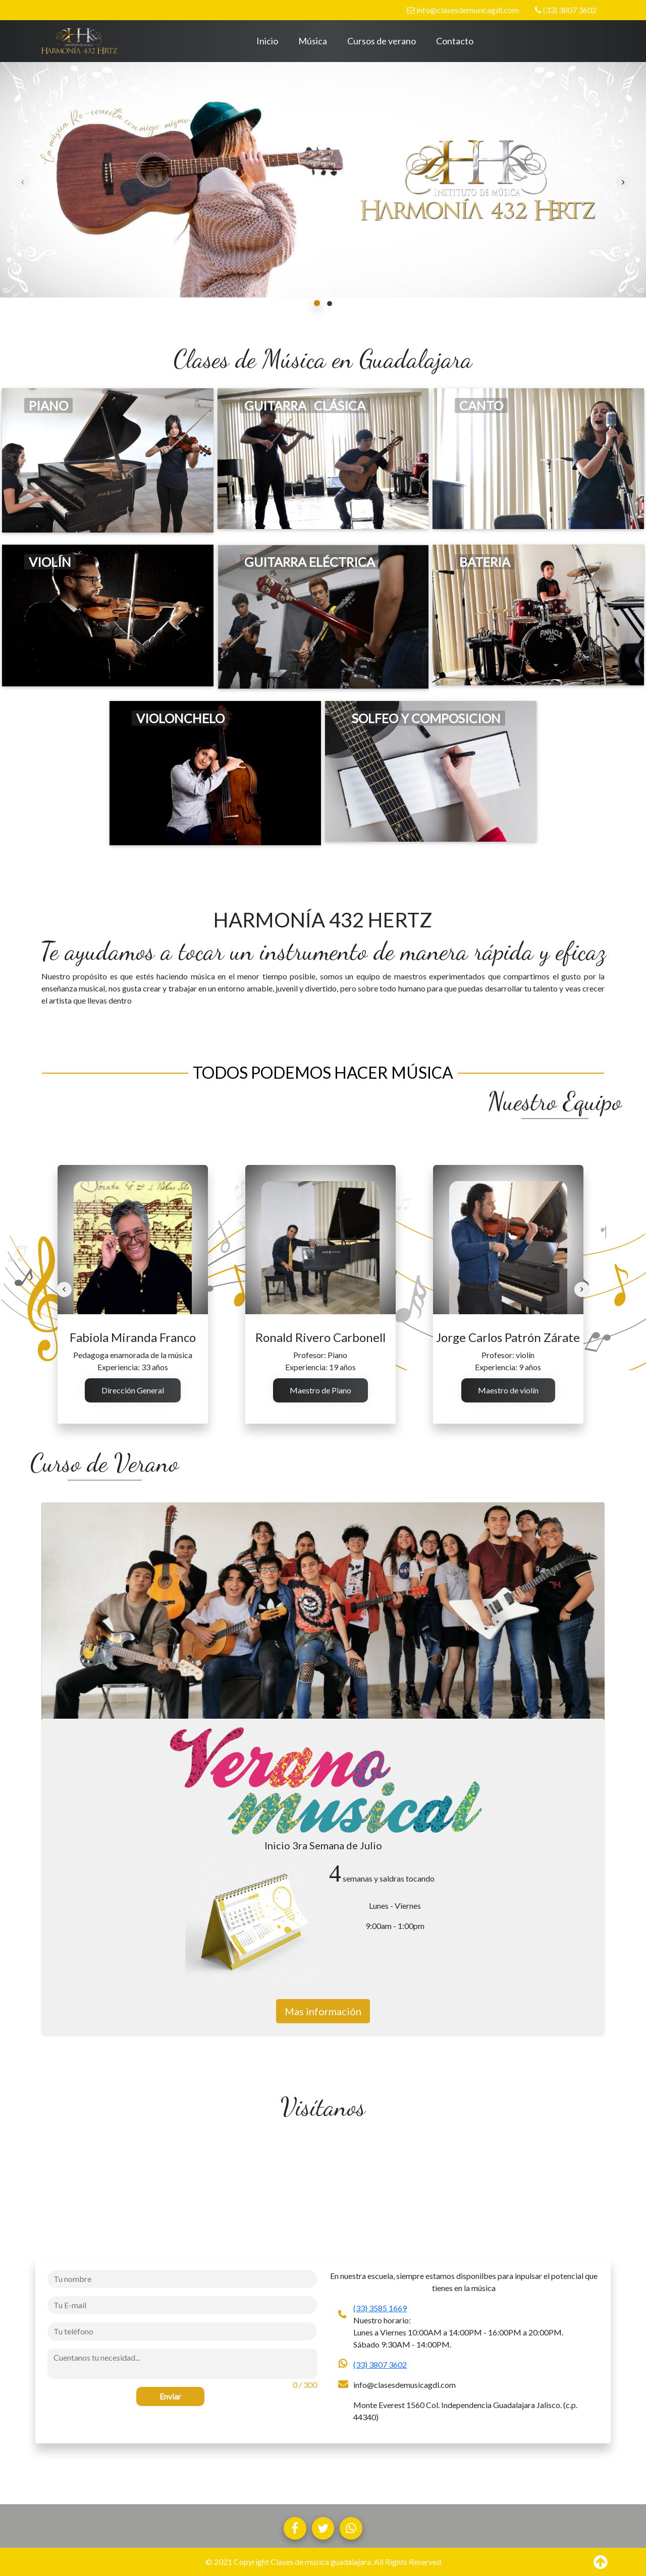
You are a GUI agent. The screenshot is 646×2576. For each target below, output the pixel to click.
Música (312, 40)
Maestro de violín (508, 1390)
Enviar (170, 2396)
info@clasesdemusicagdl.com (463, 10)
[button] (317, 303)
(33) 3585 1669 (380, 2308)
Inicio (267, 40)
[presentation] (22, 182)
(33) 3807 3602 (566, 10)
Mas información (323, 2011)
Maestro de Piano (320, 1390)
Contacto (454, 40)
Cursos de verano (381, 40)
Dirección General (132, 1390)
